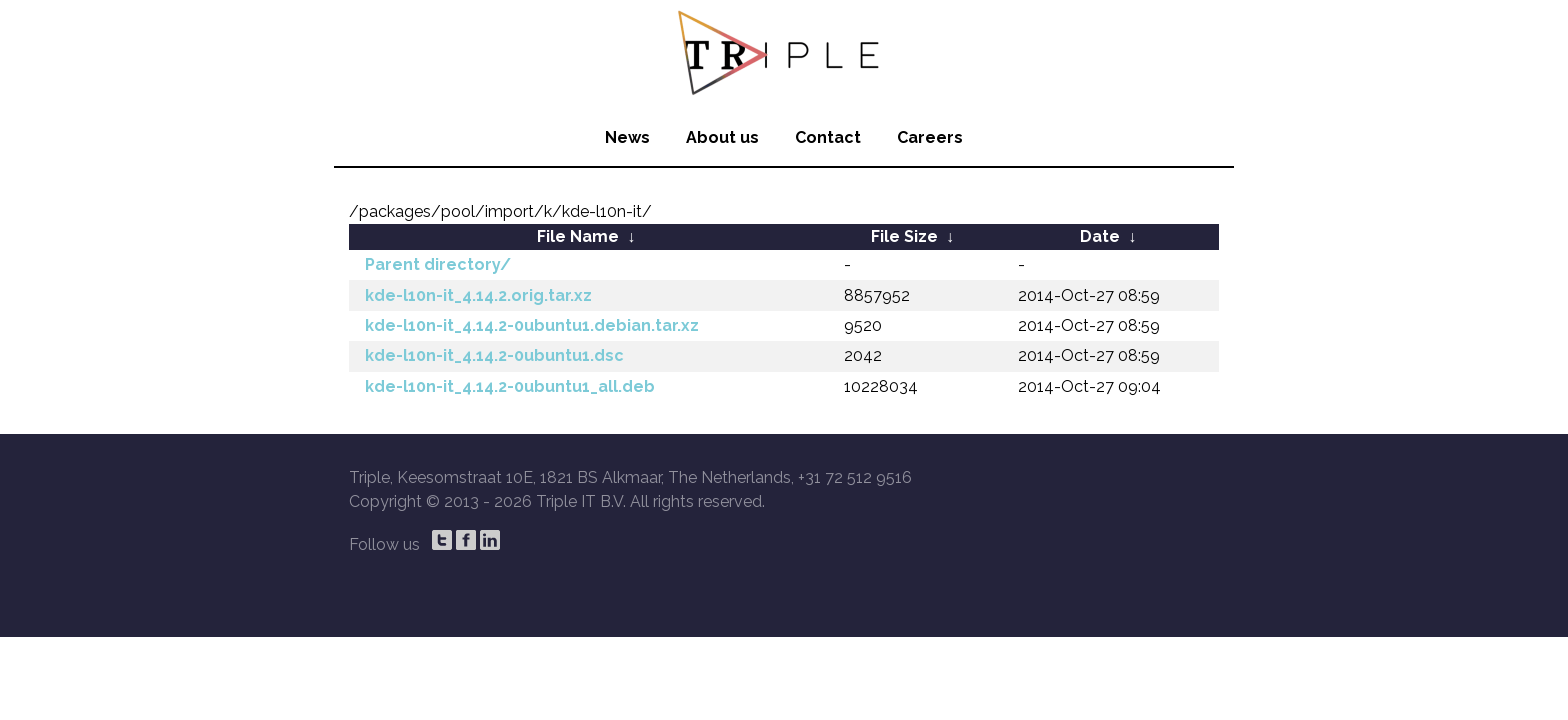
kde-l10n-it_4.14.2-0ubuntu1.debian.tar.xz (532, 325)
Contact (828, 137)
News (627, 137)
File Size (904, 236)
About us (722, 137)
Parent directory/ (438, 264)
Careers (930, 137)
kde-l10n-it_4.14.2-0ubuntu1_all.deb (510, 386)
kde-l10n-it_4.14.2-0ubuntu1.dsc (494, 355)
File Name (578, 236)
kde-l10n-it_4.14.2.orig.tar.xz (478, 295)
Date (1100, 236)
